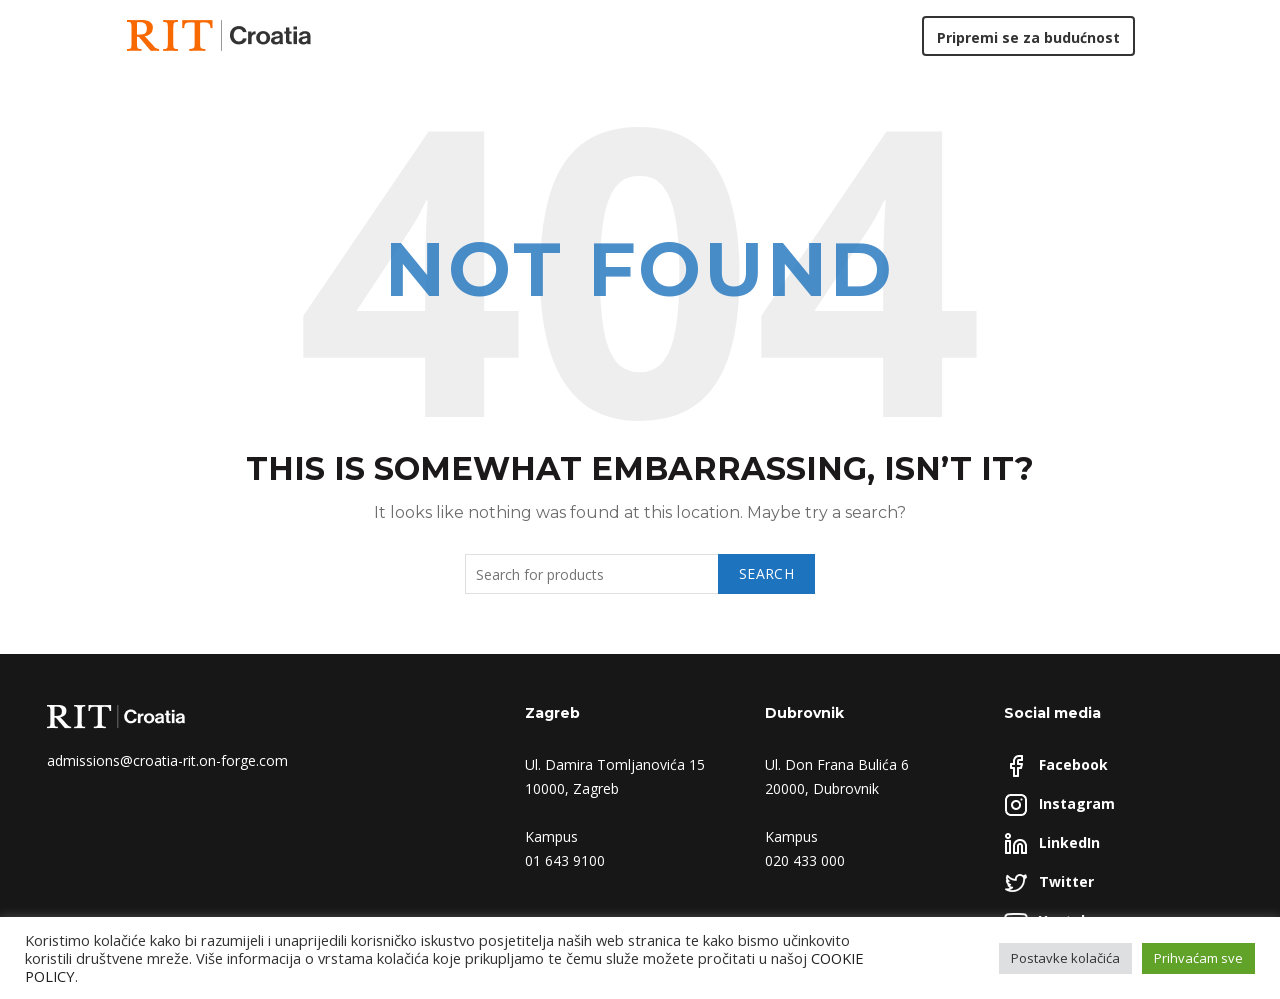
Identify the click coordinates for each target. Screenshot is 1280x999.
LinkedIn (1069, 842)
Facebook (1073, 764)
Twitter (1066, 881)
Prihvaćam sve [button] (1198, 958)
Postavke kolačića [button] (1065, 958)
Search (766, 573)
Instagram (1077, 803)
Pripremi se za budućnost (1028, 37)
